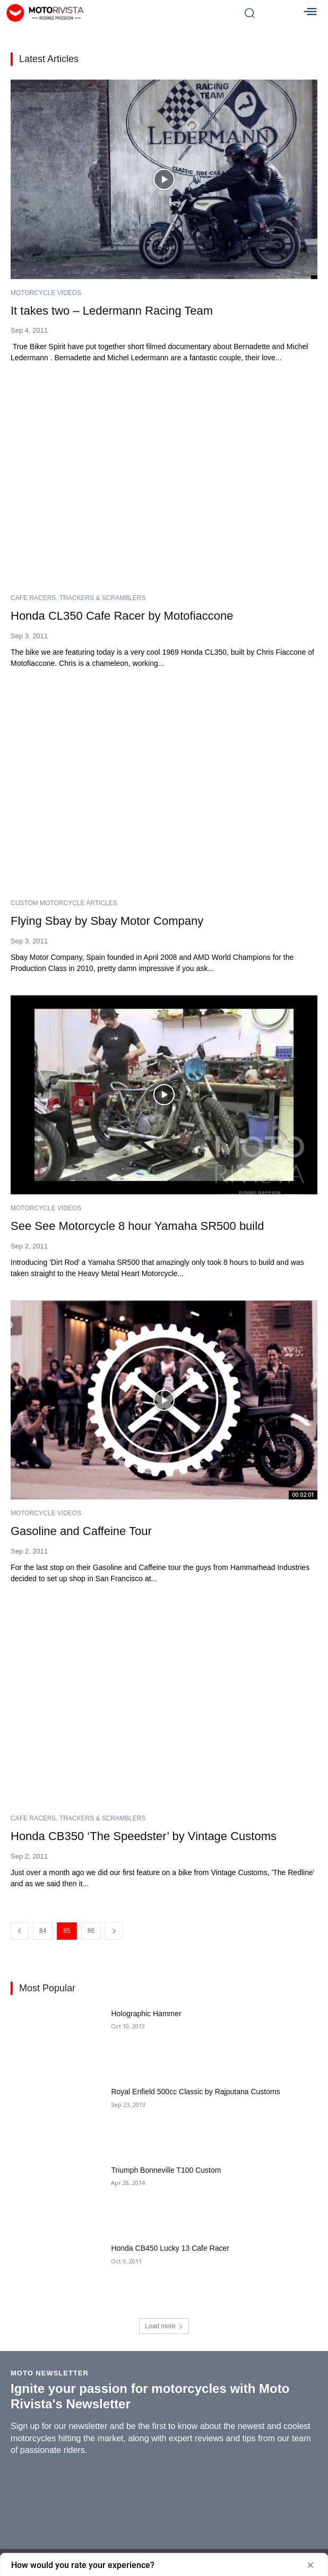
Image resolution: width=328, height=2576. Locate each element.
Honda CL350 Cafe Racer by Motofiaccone (122, 615)
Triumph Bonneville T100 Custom (166, 2170)
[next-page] (114, 1931)
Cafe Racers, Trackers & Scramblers (78, 598)
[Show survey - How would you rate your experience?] (164, 2564)
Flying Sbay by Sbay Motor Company (107, 920)
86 (91, 1931)
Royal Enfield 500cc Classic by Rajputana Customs (195, 2091)
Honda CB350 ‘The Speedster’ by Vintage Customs (144, 1836)
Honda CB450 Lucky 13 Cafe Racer (170, 2248)
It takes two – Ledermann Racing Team (112, 310)
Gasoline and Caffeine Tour (81, 1531)
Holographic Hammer (146, 2013)
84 (42, 1931)
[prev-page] (20, 1931)
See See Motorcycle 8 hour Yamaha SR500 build (137, 1226)
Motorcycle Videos (46, 293)
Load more (164, 2326)
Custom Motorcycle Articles (64, 903)
